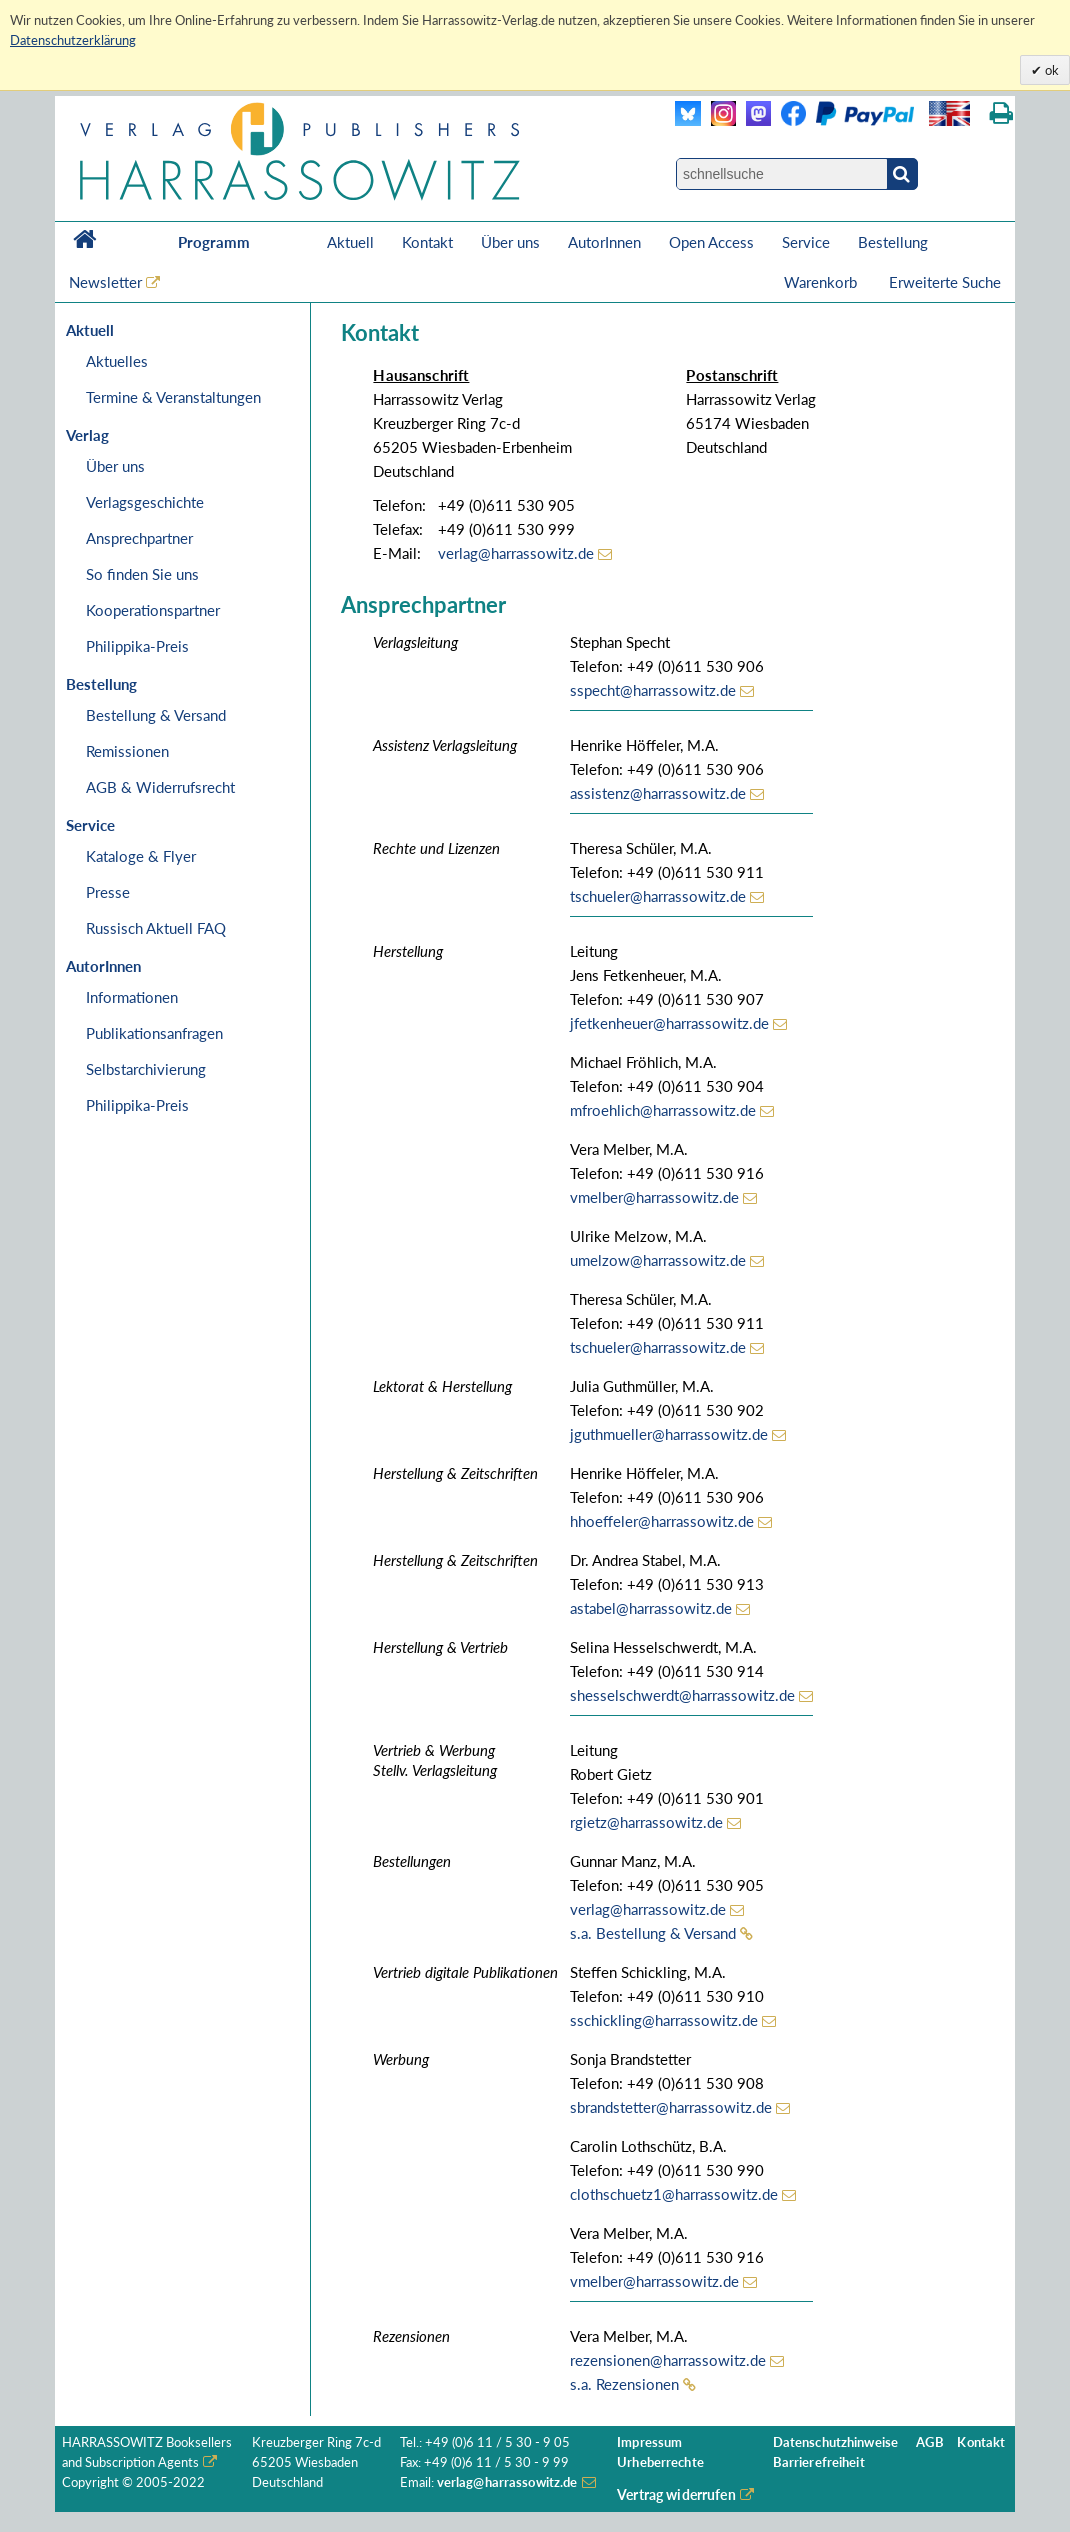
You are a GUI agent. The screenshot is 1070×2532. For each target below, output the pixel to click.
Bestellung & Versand (156, 715)
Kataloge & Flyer (141, 856)
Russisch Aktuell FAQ (156, 928)
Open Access (711, 242)
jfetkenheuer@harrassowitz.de (669, 1023)
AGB (929, 2442)
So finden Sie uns (142, 574)
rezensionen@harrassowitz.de (668, 2360)
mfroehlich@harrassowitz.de (663, 1110)
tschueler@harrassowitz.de (658, 896)
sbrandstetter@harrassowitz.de (671, 2107)
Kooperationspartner (153, 610)
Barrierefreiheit (819, 2462)
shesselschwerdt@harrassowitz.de (682, 1695)
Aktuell (350, 242)
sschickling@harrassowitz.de (664, 2020)
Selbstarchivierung (146, 1069)
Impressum (649, 2442)
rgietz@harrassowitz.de (646, 1822)
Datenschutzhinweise (835, 2442)
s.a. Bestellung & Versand (653, 1933)
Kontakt (427, 242)
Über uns (510, 242)
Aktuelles (117, 361)
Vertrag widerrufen (676, 2494)
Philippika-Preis (137, 646)
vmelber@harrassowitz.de (654, 1197)
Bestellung (893, 242)
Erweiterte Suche (945, 282)
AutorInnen (604, 242)
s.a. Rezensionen (624, 2384)
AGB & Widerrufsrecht (160, 787)
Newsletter (105, 282)
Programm (214, 242)
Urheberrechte (660, 2462)
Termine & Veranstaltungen (173, 397)
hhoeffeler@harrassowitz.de (662, 1521)
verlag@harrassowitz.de (516, 553)
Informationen (132, 997)
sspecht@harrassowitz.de (653, 690)
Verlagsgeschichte (145, 502)
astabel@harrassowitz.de (651, 1608)
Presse (108, 892)
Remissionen (127, 751)
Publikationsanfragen (154, 1033)
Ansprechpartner (139, 538)
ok (1050, 70)
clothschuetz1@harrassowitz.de (674, 2194)
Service (806, 242)
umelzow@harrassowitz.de (658, 1260)
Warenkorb (822, 282)
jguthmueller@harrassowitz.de (669, 1434)
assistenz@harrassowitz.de (658, 793)
